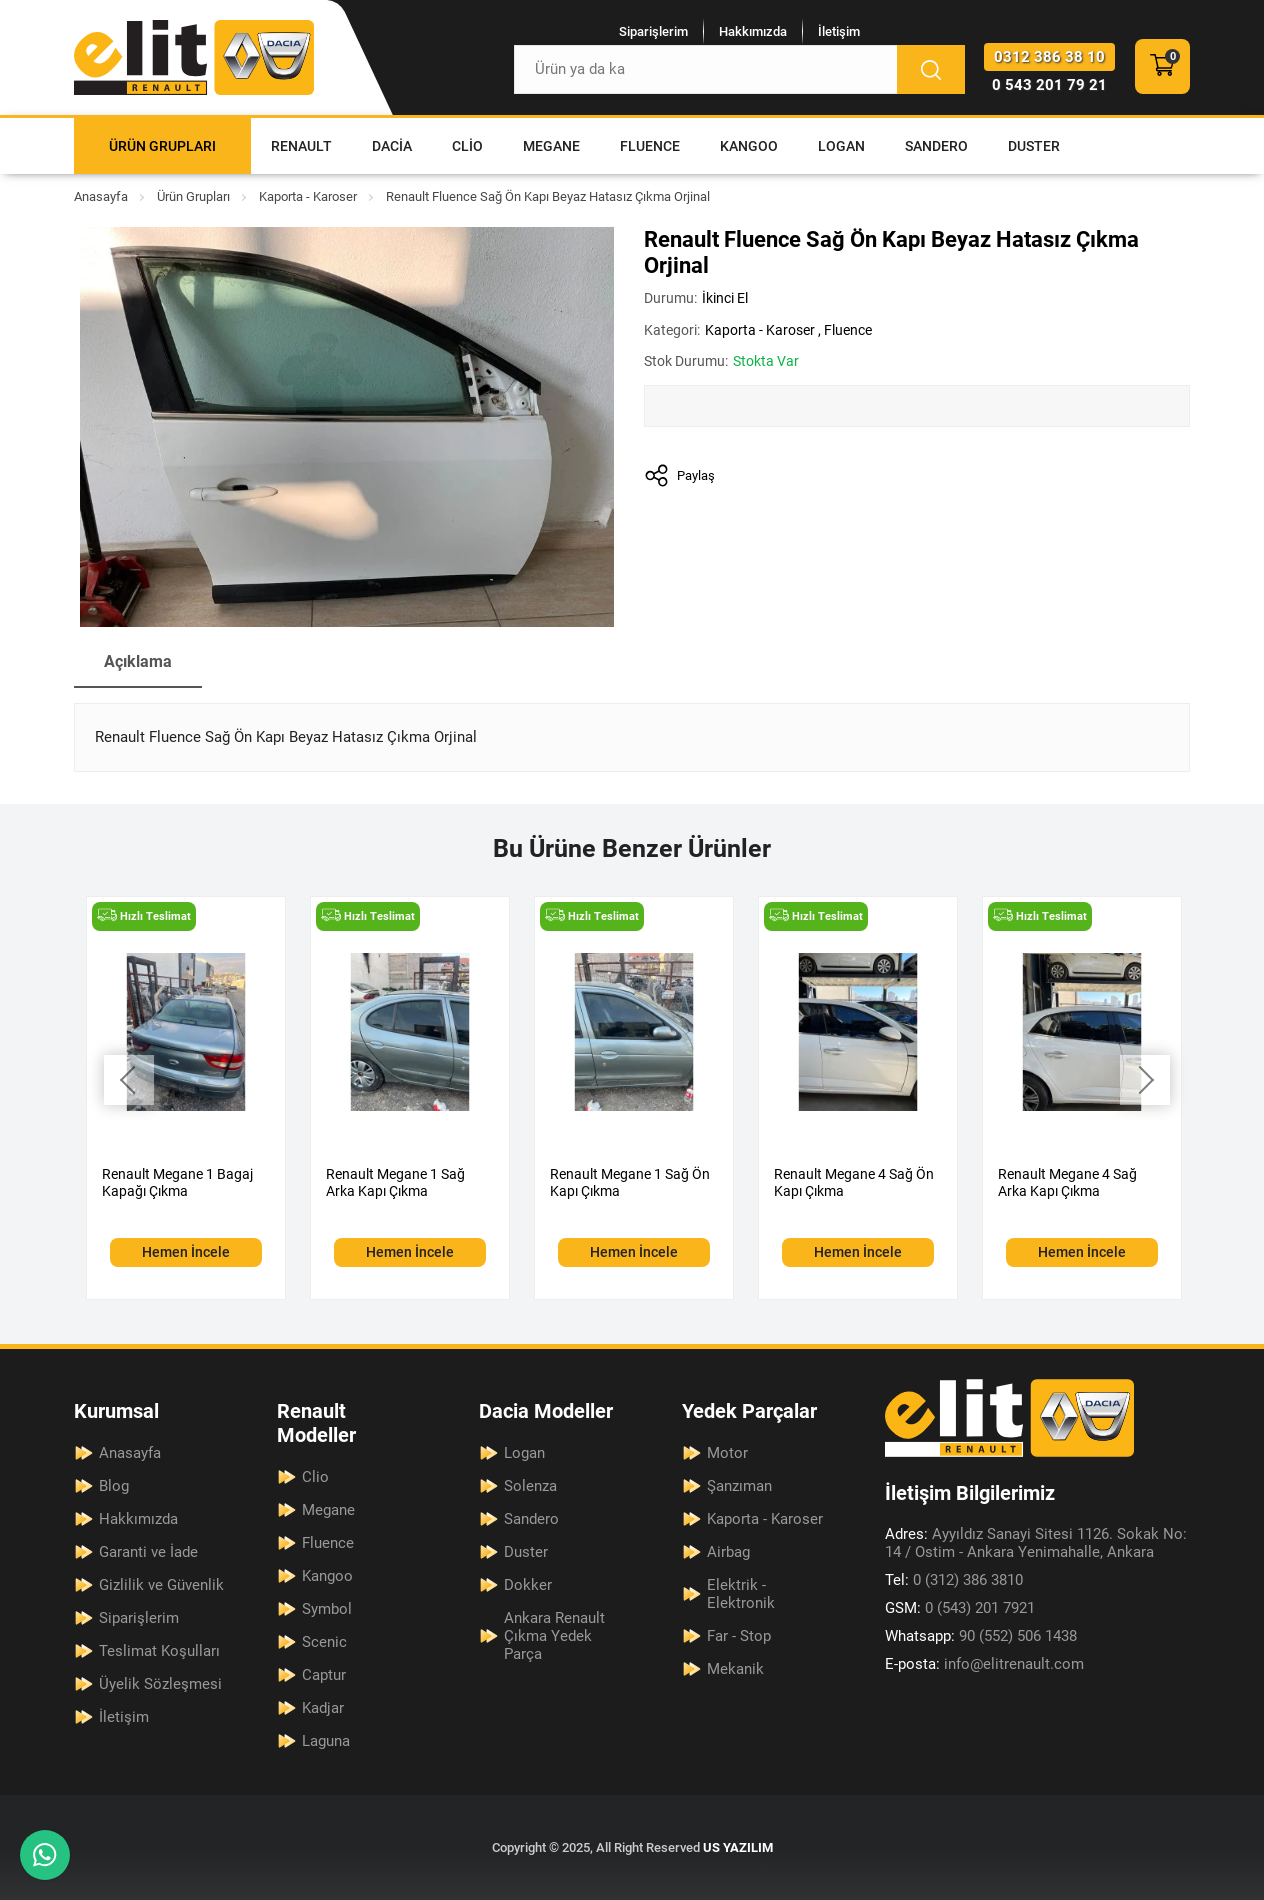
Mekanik (735, 1669)
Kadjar (323, 1708)
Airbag (728, 1552)
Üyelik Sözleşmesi (160, 1684)
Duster (1034, 146)
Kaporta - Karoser (308, 196)
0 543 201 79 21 (1049, 85)
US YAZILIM (738, 1847)
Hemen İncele (186, 1252)
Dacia (392, 146)
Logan (841, 146)
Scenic (324, 1642)
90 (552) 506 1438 (981, 1636)
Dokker (528, 1585)
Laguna (326, 1741)
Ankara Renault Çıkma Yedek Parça (554, 1636)
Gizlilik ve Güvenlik (161, 1585)
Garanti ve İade (148, 1552)
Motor (727, 1453)
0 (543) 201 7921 (960, 1608)
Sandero (936, 146)
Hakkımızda (753, 31)
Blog (114, 1486)
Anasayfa (101, 196)
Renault (301, 146)
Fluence (650, 146)
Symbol (327, 1609)
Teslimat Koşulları (159, 1651)
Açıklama (138, 661)
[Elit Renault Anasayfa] (194, 57)
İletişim (839, 31)
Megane (551, 146)
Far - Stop (739, 1636)
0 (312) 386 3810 (954, 1580)
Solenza (530, 1486)
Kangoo (749, 146)
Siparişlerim (653, 31)
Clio (467, 146)
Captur (324, 1675)
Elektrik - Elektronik (741, 1594)
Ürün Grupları (162, 146)
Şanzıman (739, 1486)
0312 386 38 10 (1049, 57)
